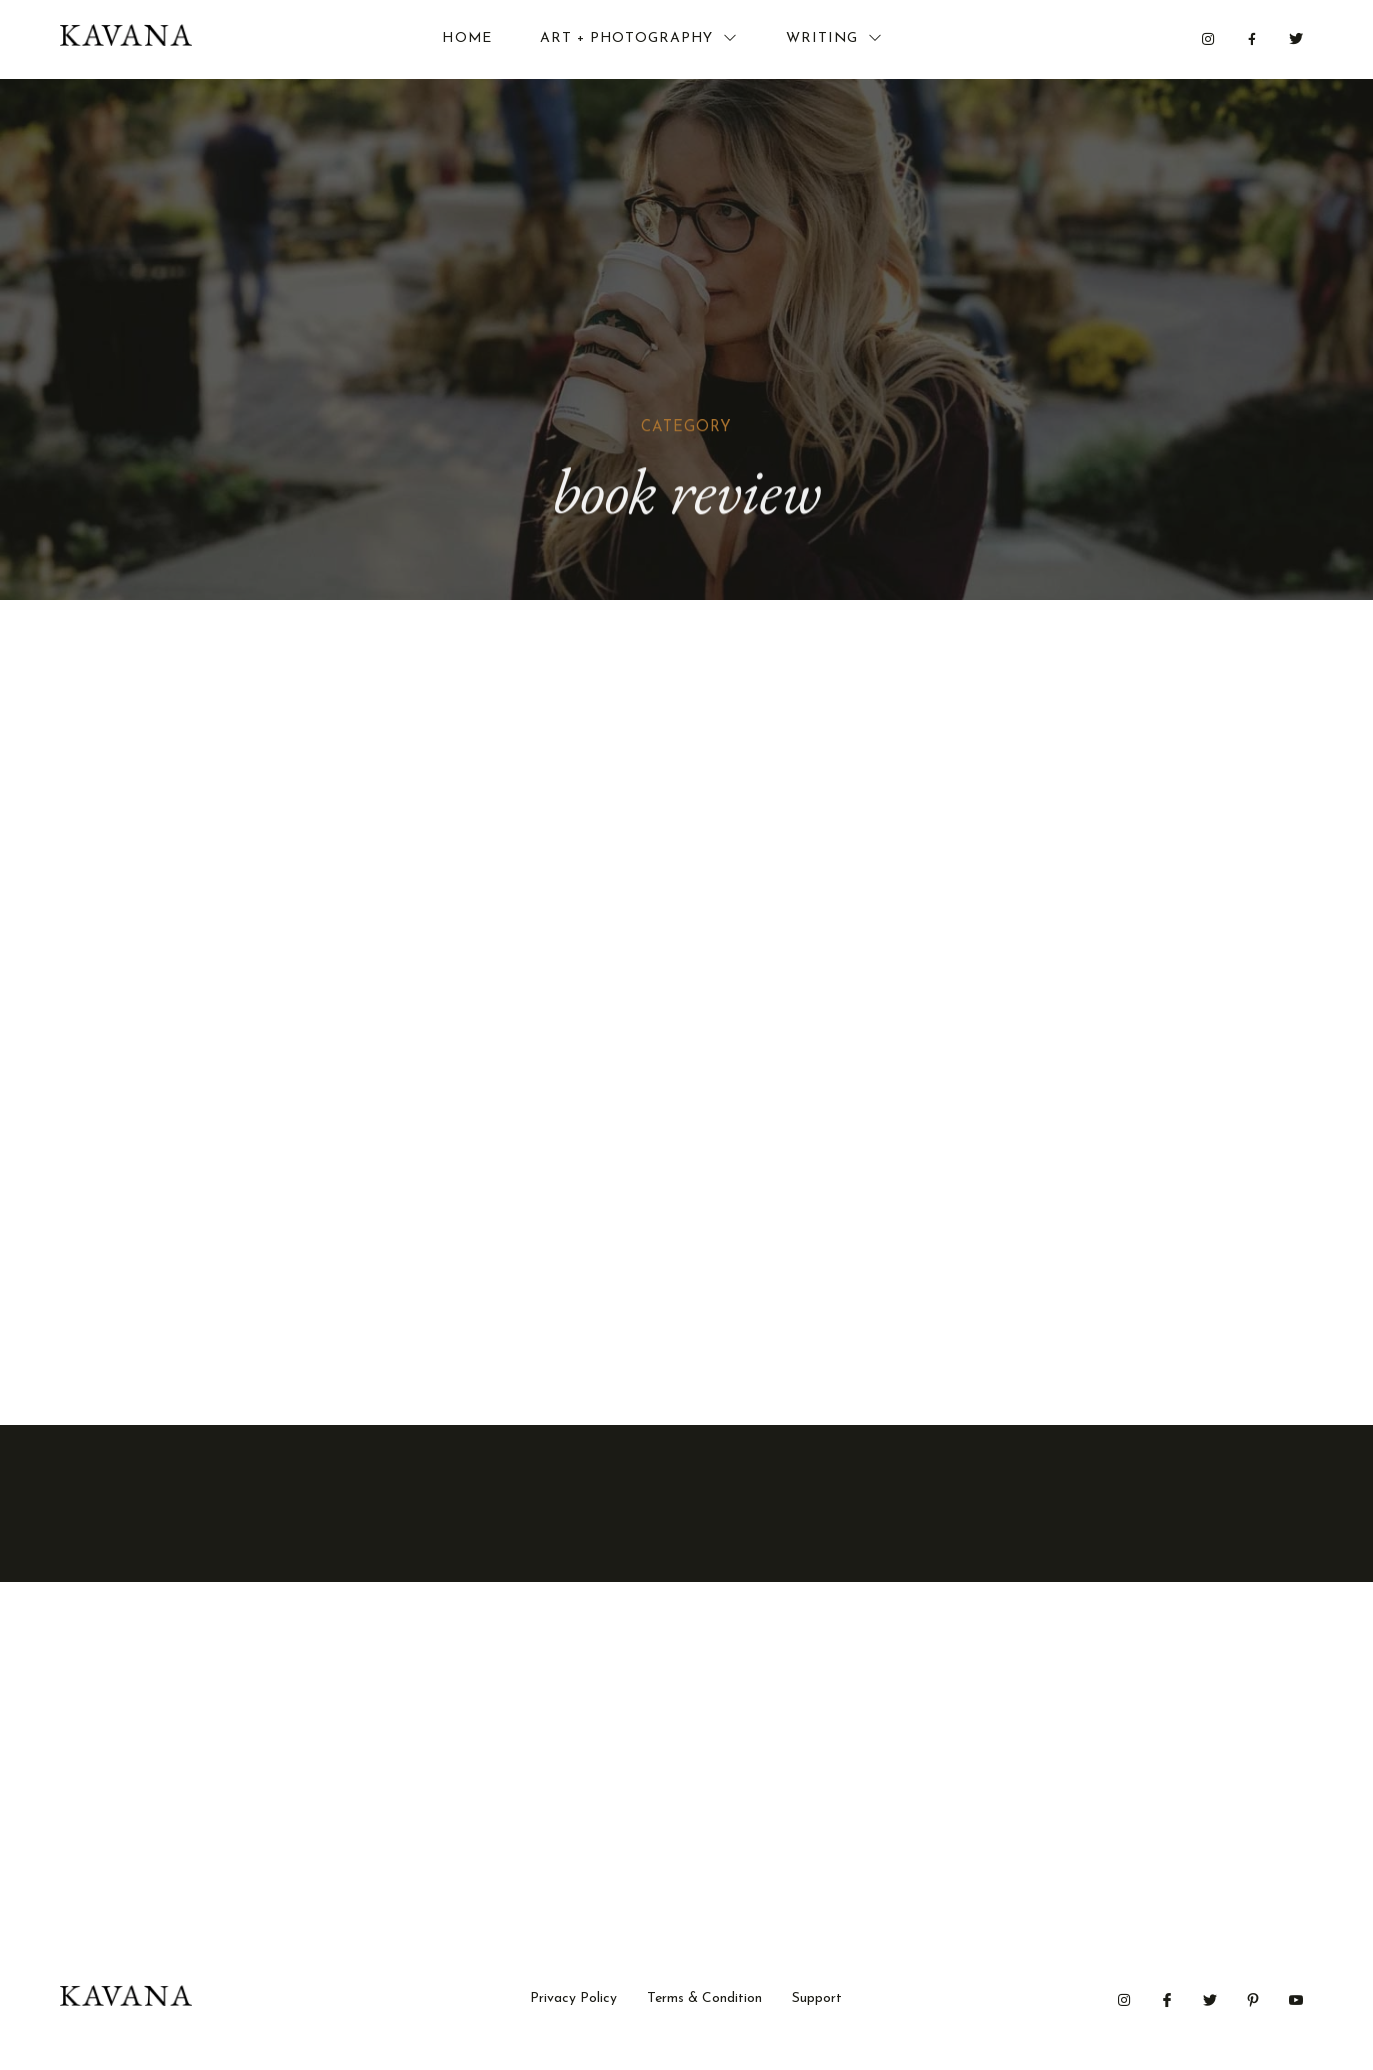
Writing (834, 39)
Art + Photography (639, 39)
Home (467, 39)
